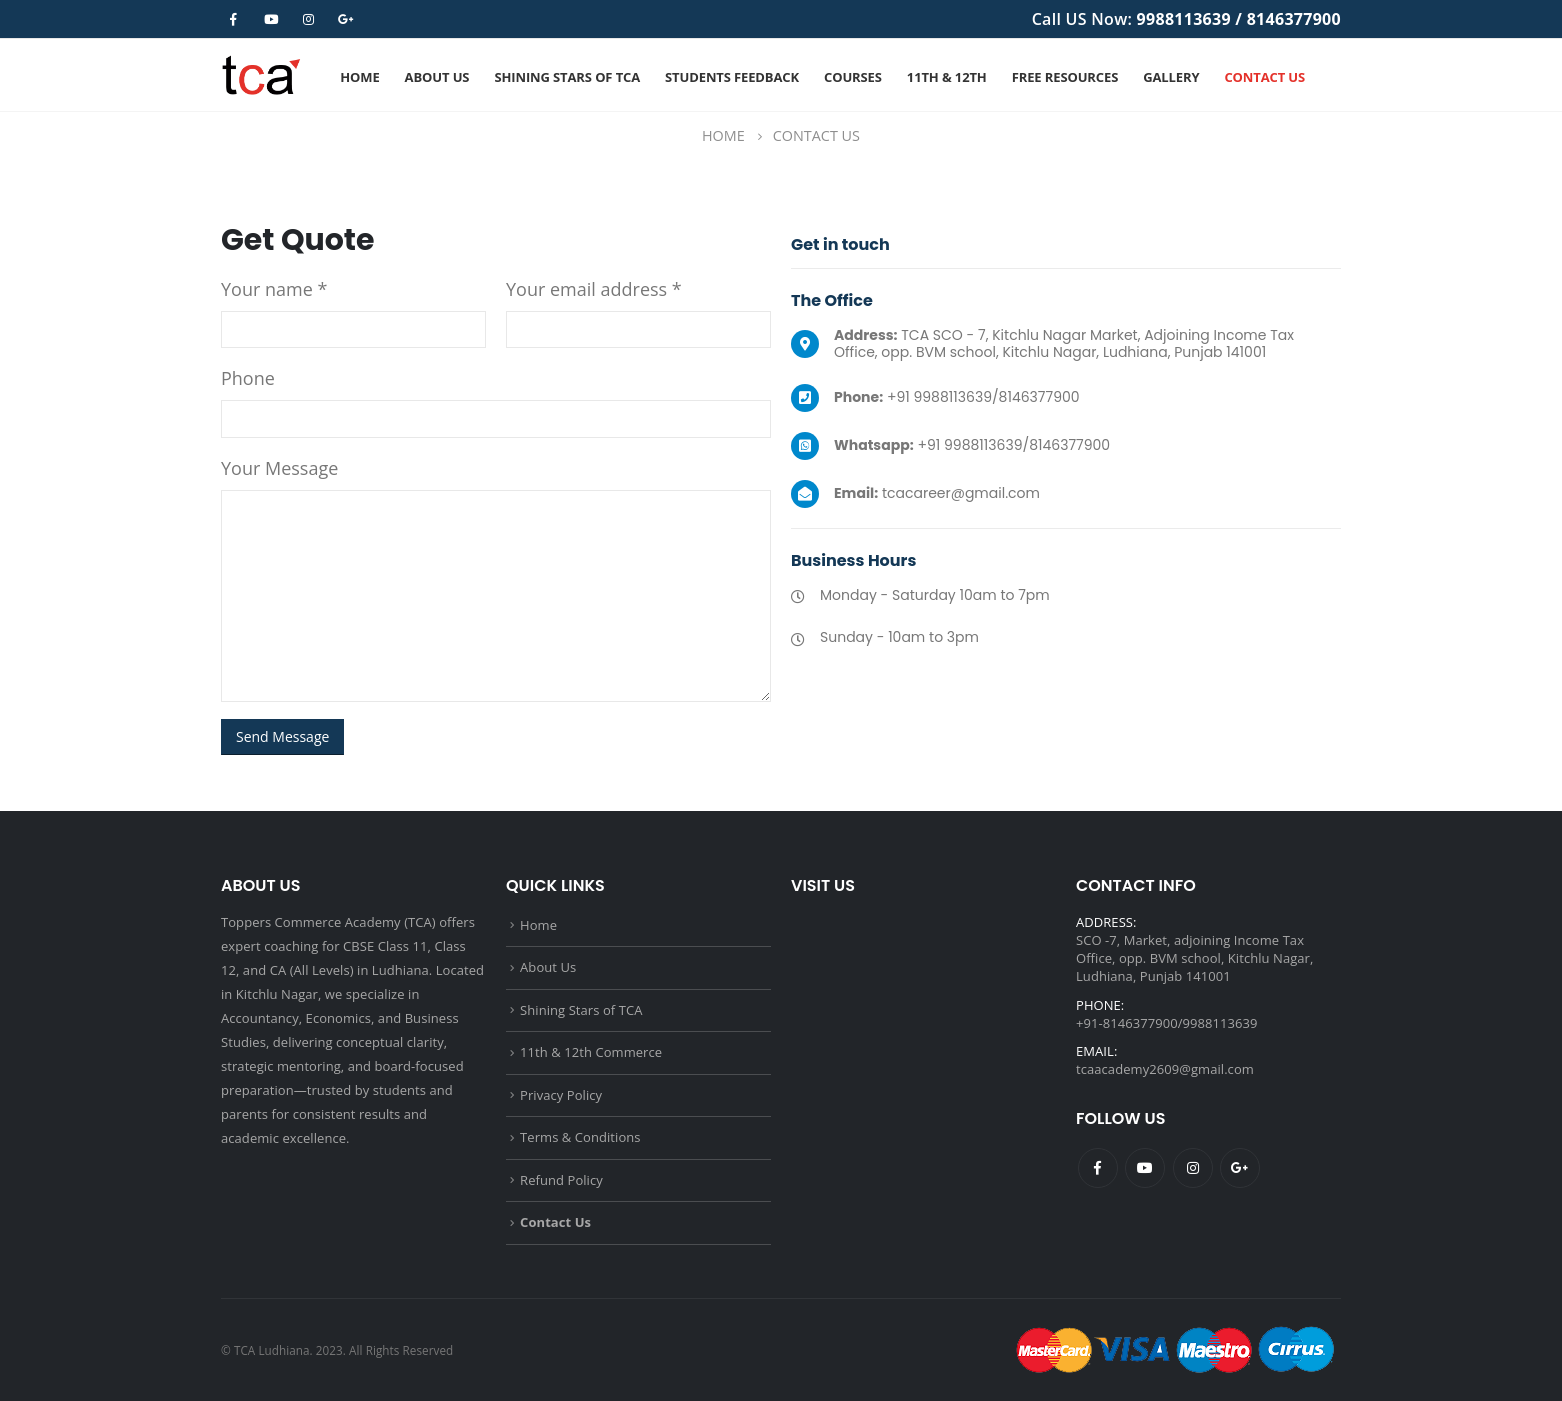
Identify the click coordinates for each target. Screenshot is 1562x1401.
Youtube (1145, 1168)
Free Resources (1065, 77)
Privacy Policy (561, 1095)
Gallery (1171, 77)
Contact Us (1264, 77)
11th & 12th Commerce (591, 1052)
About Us (437, 77)
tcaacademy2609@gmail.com (1165, 1069)
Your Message (279, 468)
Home (359, 77)
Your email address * (594, 289)
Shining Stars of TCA (567, 77)
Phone (248, 378)
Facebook (1098, 1168)
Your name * (274, 289)
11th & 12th (947, 77)
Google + (1240, 1168)
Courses (853, 77)
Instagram (1193, 1168)
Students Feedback (732, 77)
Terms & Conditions (580, 1137)
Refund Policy (561, 1180)
